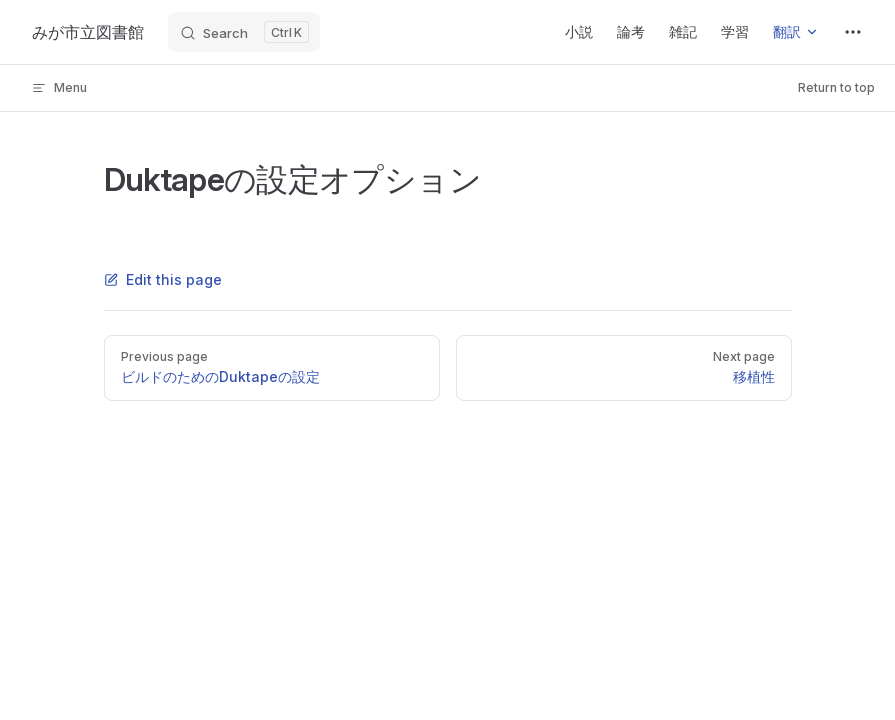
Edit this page (163, 279)
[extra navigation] (853, 32)
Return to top (836, 87)
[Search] (244, 32)
